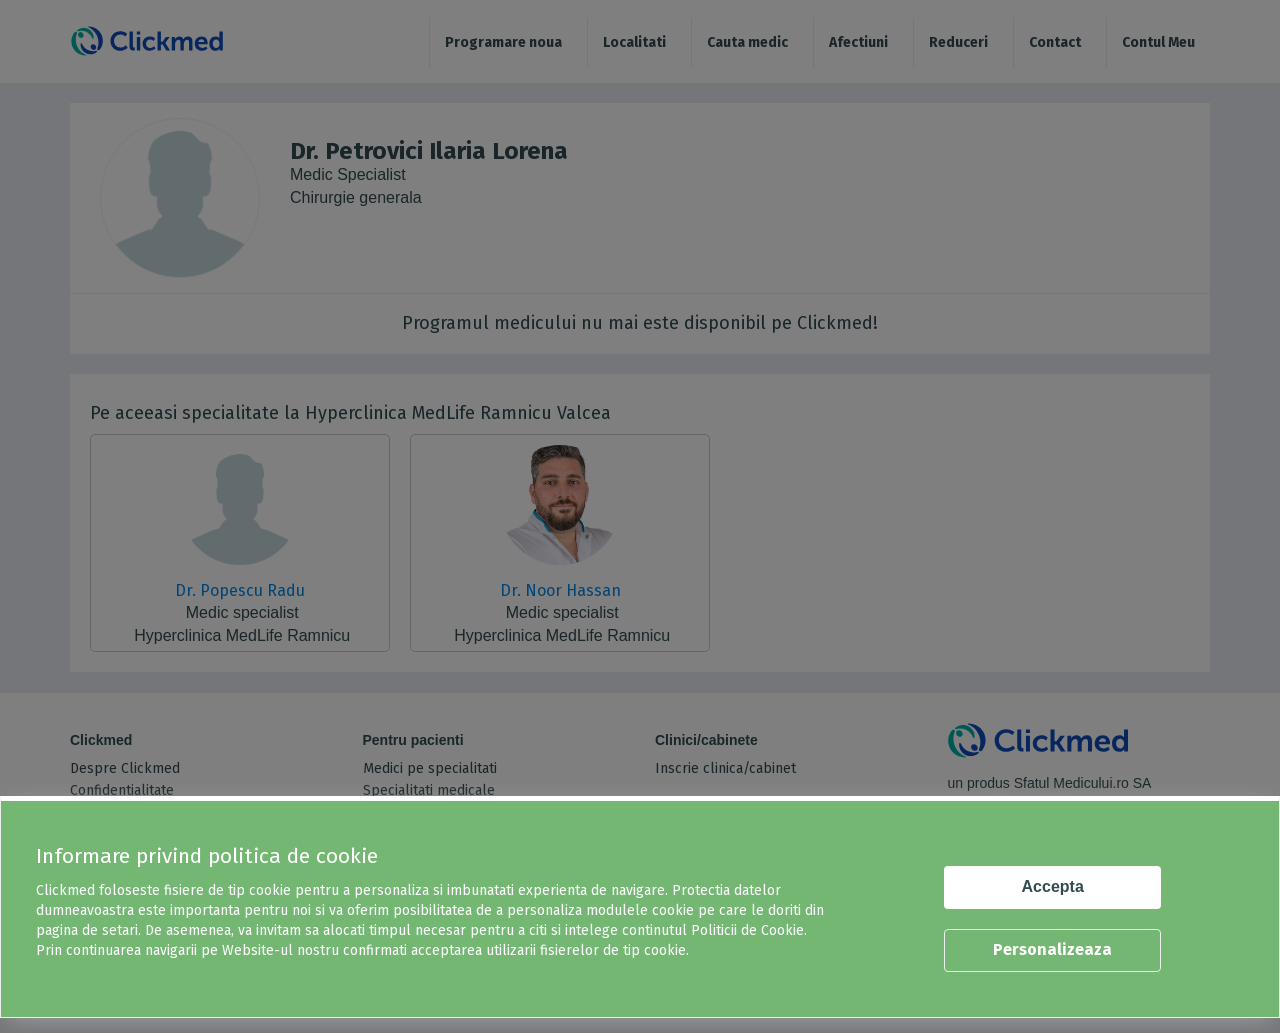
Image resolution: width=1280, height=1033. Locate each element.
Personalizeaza (1052, 949)
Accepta (1053, 886)
